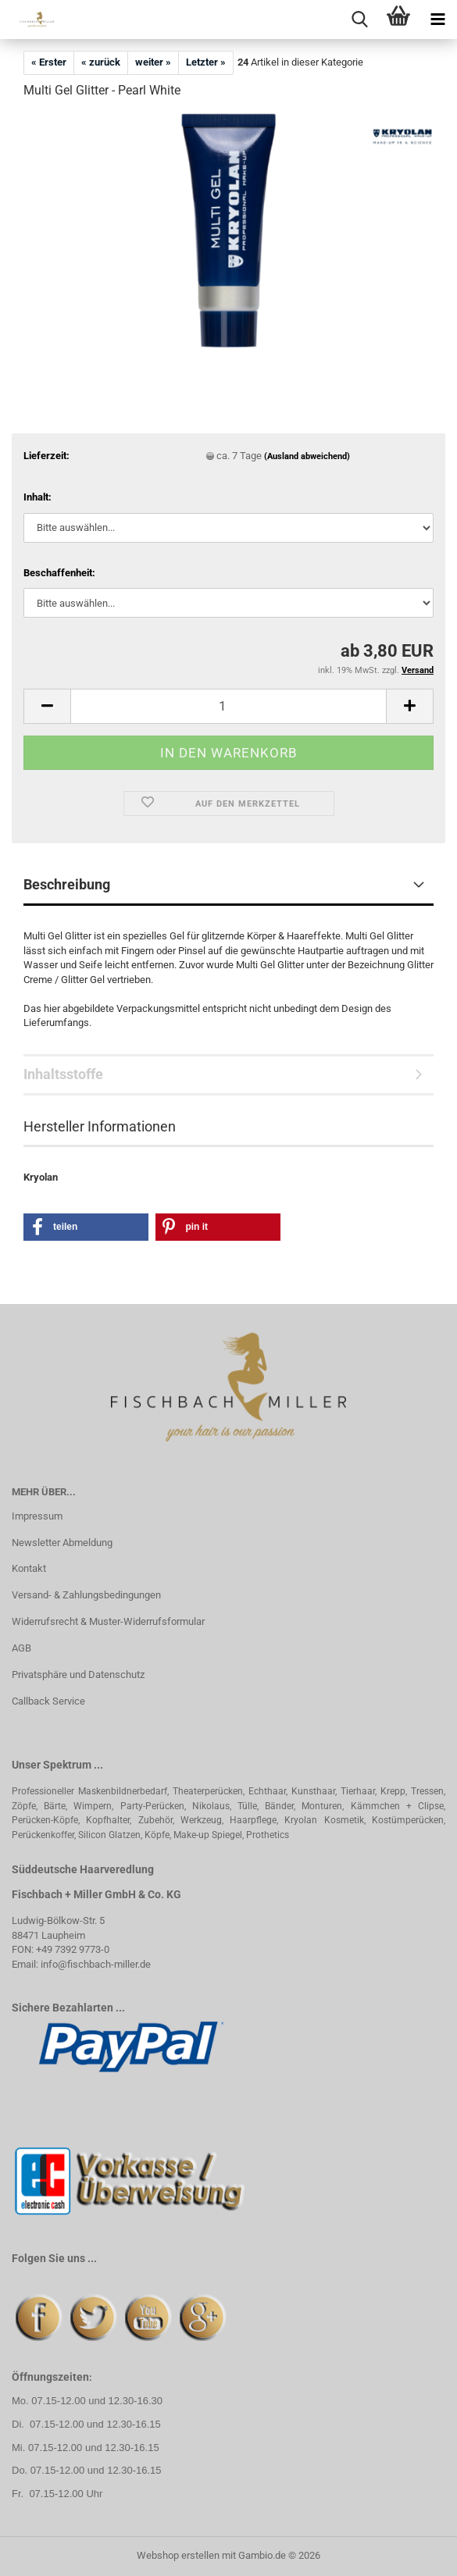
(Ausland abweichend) (307, 456)
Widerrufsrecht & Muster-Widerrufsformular (108, 1621)
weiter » (153, 62)
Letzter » (206, 62)
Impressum (37, 1516)
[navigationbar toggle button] (437, 19)
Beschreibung (66, 884)
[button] (46, 706)
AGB (21, 1648)
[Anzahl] (228, 706)
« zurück (100, 62)
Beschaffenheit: (59, 573)
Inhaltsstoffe (63, 1074)
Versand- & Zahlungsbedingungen (86, 1595)
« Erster (48, 62)
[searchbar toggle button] (359, 19)
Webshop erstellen (178, 2555)
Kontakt (29, 1568)
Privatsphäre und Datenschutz (78, 1674)
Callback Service (48, 1701)
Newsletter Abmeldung (62, 1542)
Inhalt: (37, 497)
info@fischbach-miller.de (96, 1964)
